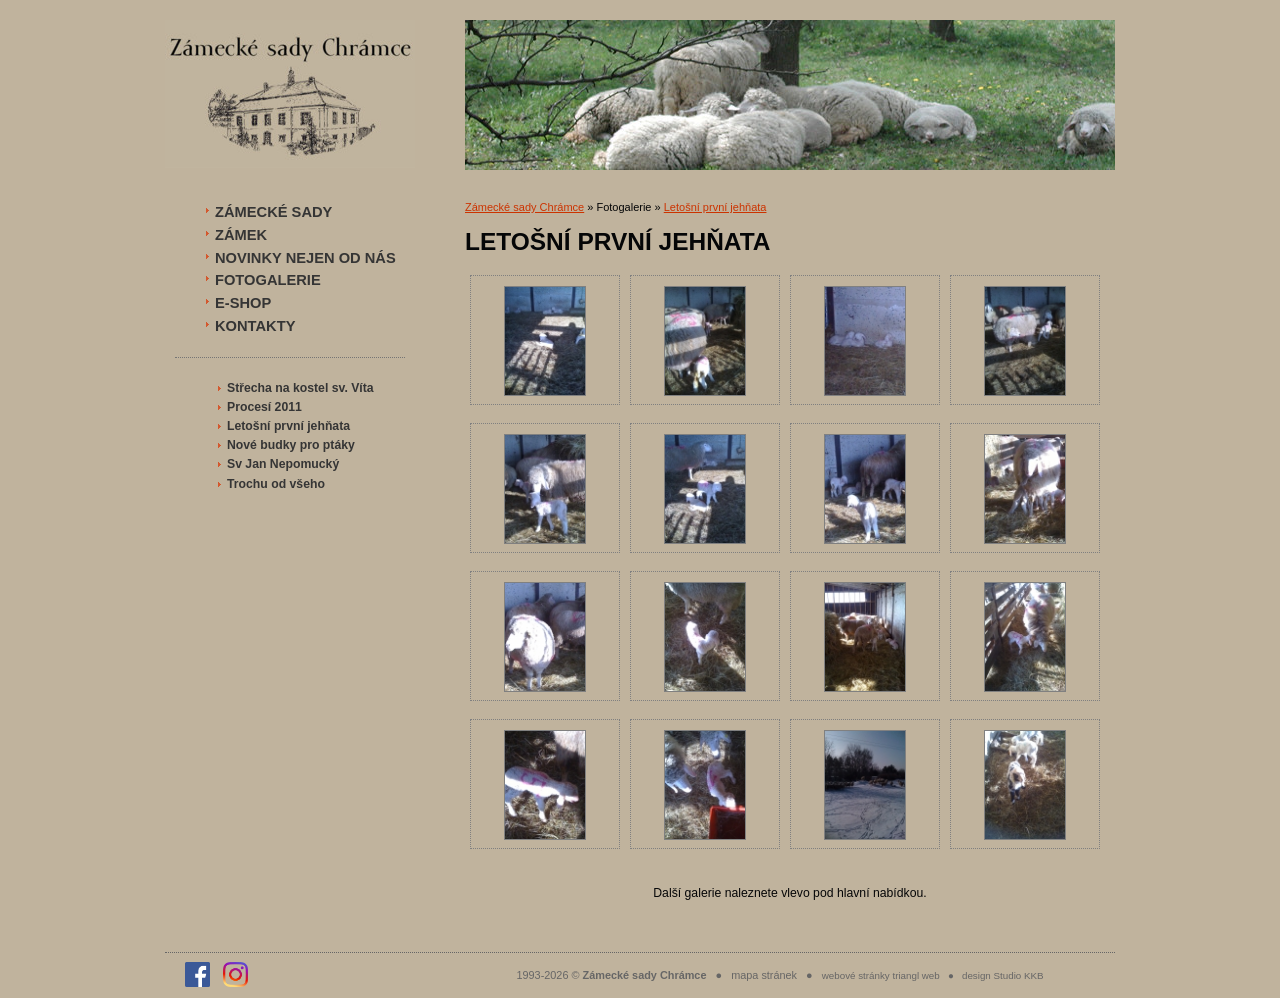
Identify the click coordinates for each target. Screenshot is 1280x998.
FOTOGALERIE (268, 280)
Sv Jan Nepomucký (283, 464)
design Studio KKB (1003, 975)
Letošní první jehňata (288, 426)
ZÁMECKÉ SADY (273, 212)
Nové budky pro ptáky (291, 445)
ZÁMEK (241, 235)
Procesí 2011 (264, 407)
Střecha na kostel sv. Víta (300, 388)
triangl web (915, 975)
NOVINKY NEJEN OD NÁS (305, 258)
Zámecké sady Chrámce (524, 207)
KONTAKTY (255, 326)
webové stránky (856, 975)
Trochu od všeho (276, 484)
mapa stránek (764, 975)
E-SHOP (243, 303)
